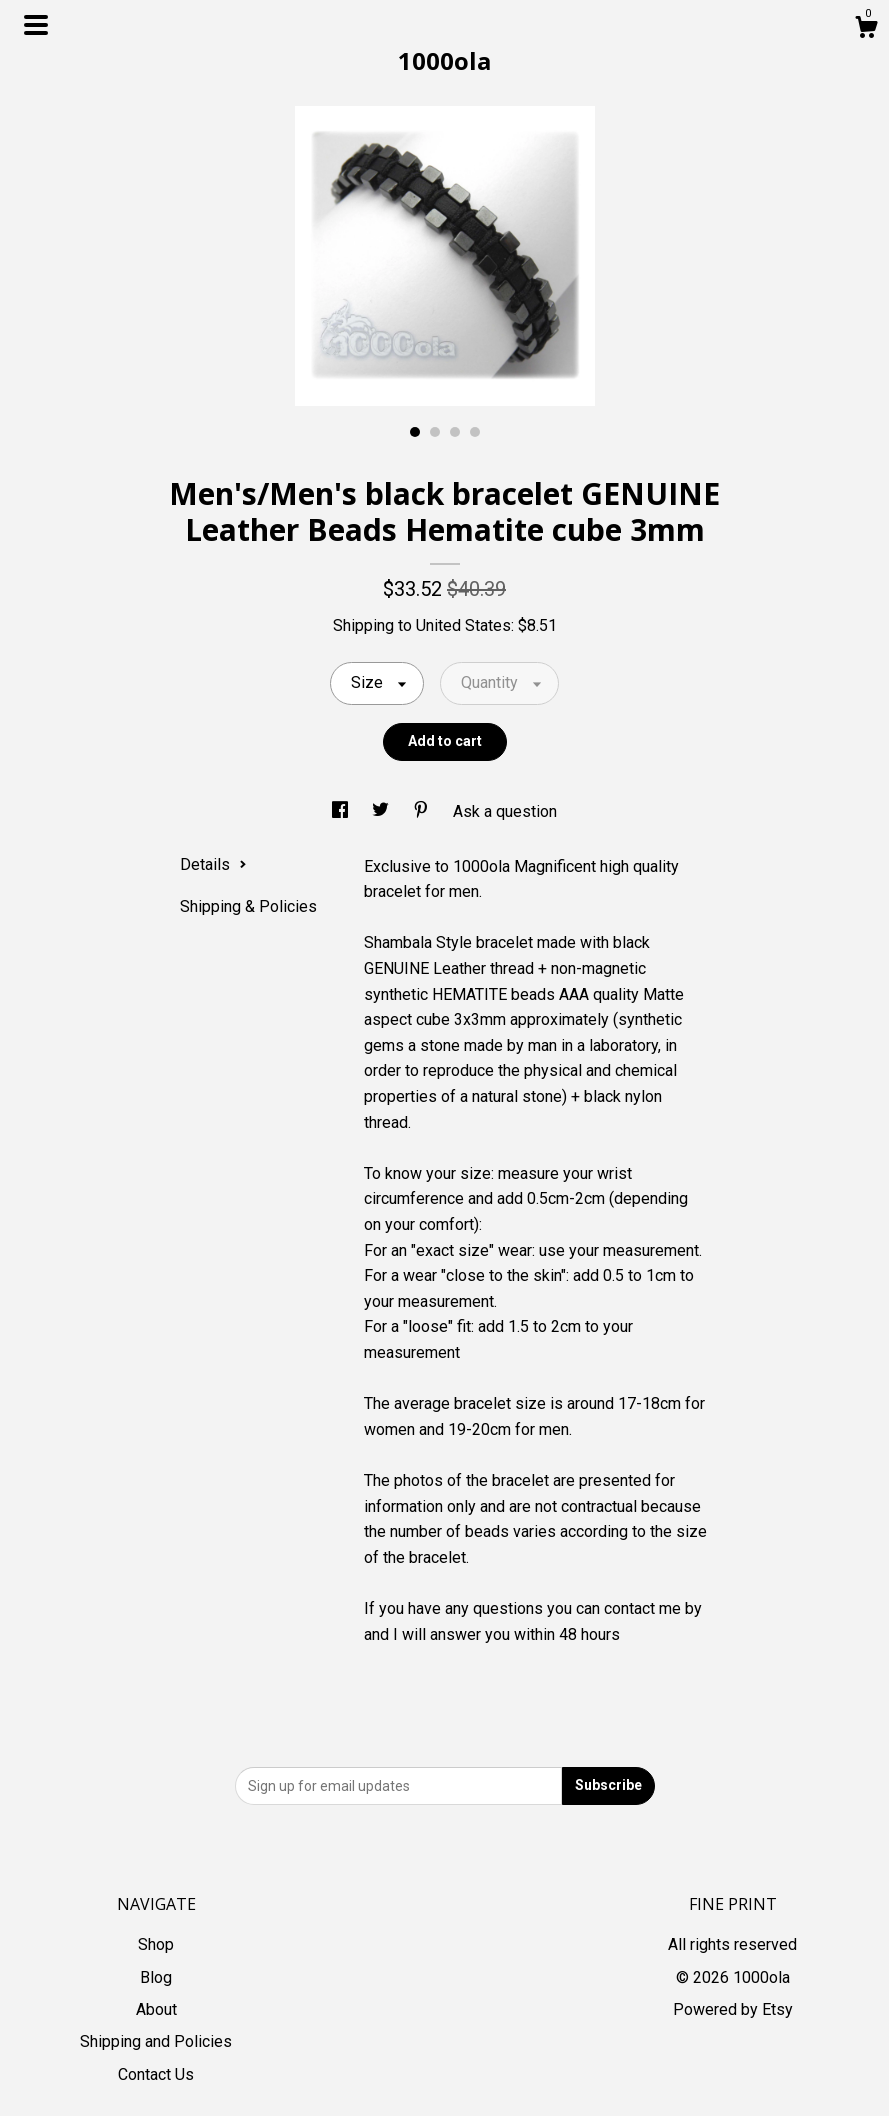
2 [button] (435, 432)
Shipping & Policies (248, 906)
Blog (156, 1977)
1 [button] (415, 432)
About (156, 2009)
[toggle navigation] (36, 25)
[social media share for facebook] (342, 811)
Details (213, 864)
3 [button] (455, 432)
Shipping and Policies (156, 2041)
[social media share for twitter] (382, 811)
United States (463, 625)
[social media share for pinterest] (423, 811)
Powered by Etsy (733, 2009)
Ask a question (505, 811)
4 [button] (475, 432)
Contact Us (156, 2074)
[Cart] (866, 30)
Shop (156, 1944)
